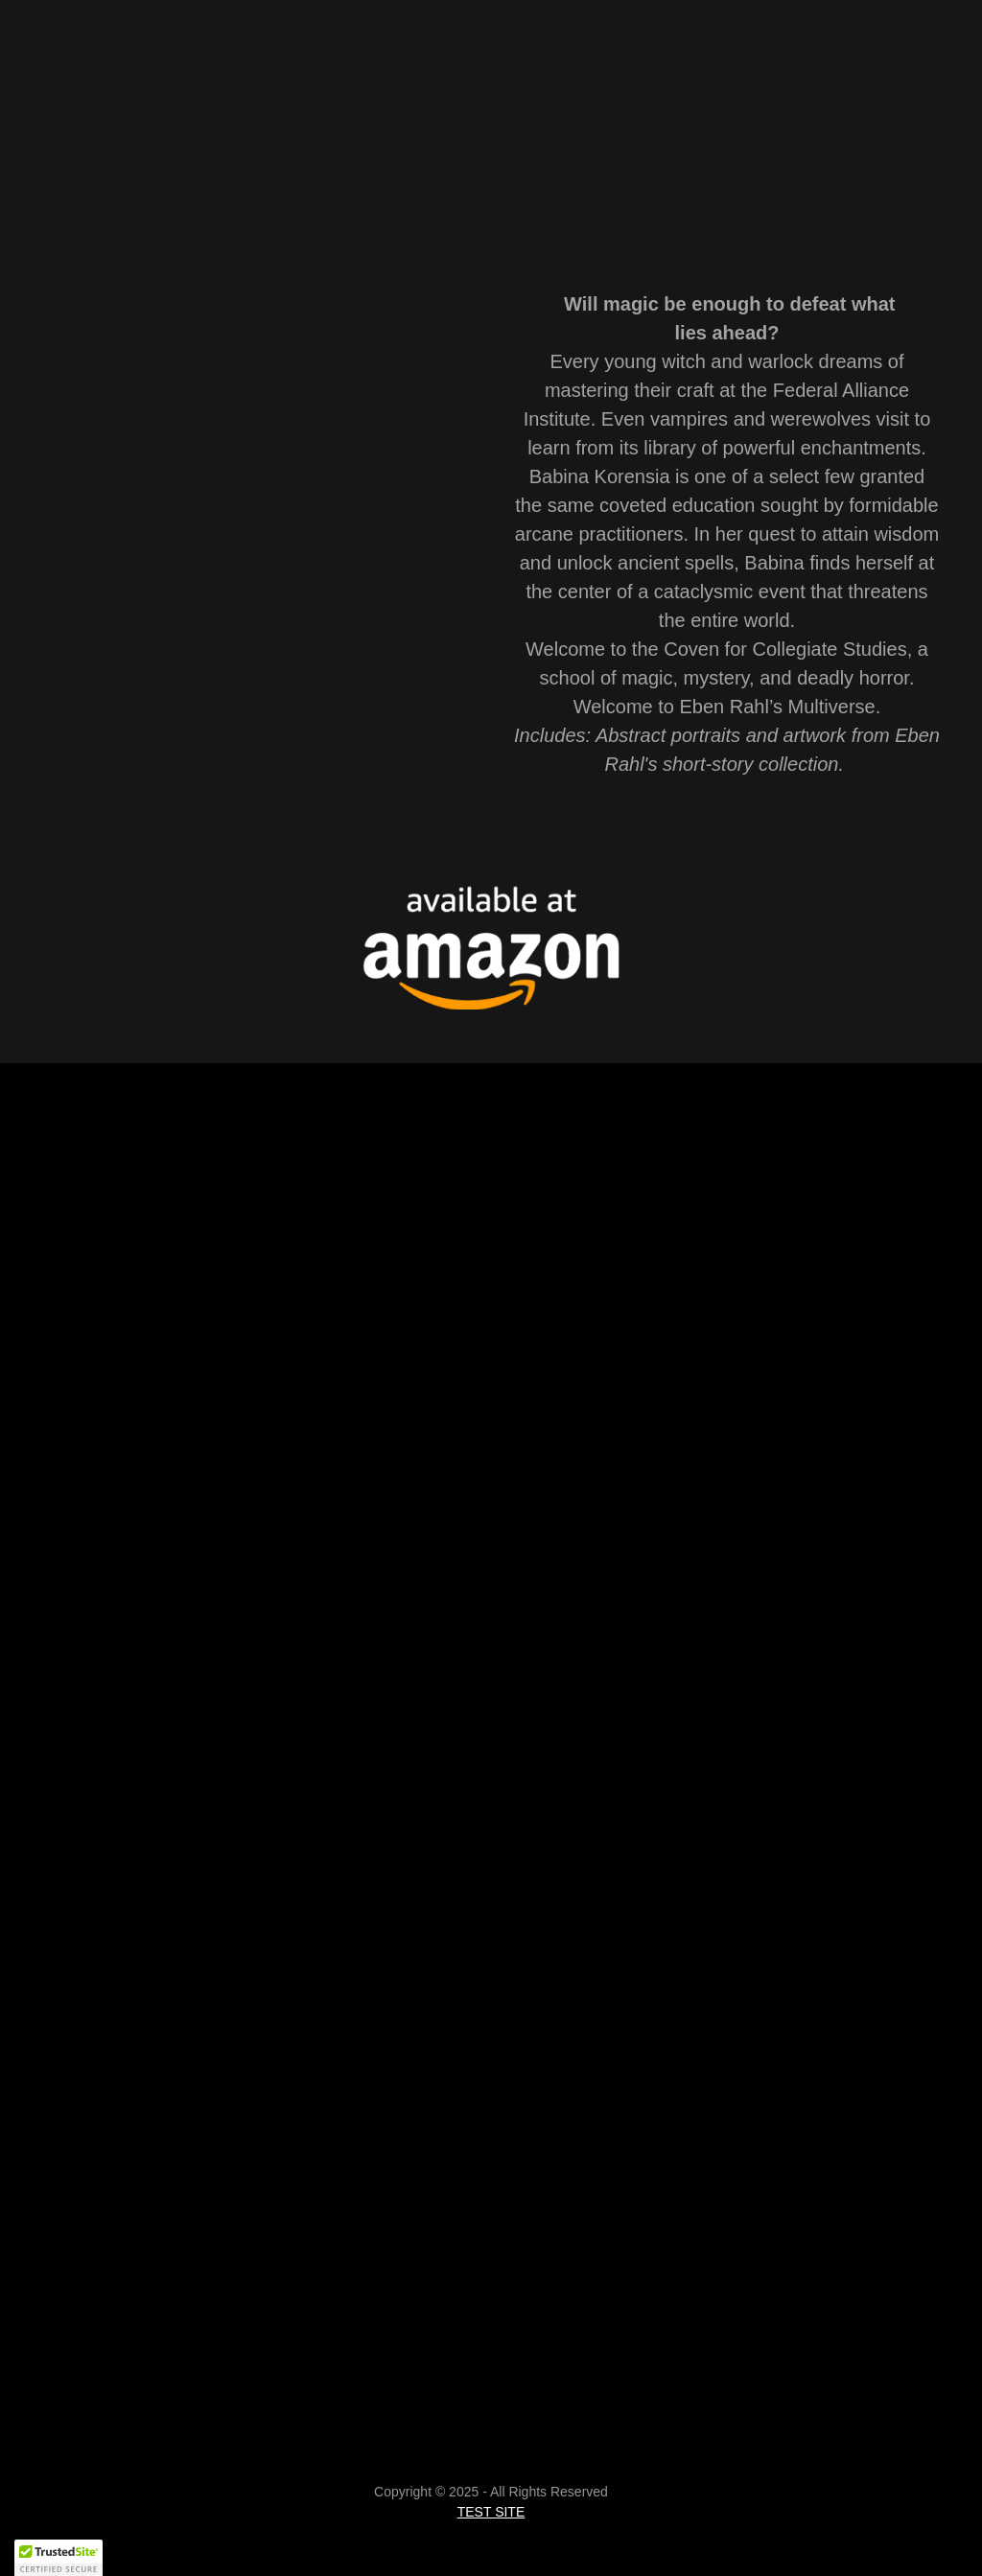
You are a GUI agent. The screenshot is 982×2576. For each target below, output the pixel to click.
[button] (58, 2558)
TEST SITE (491, 2511)
